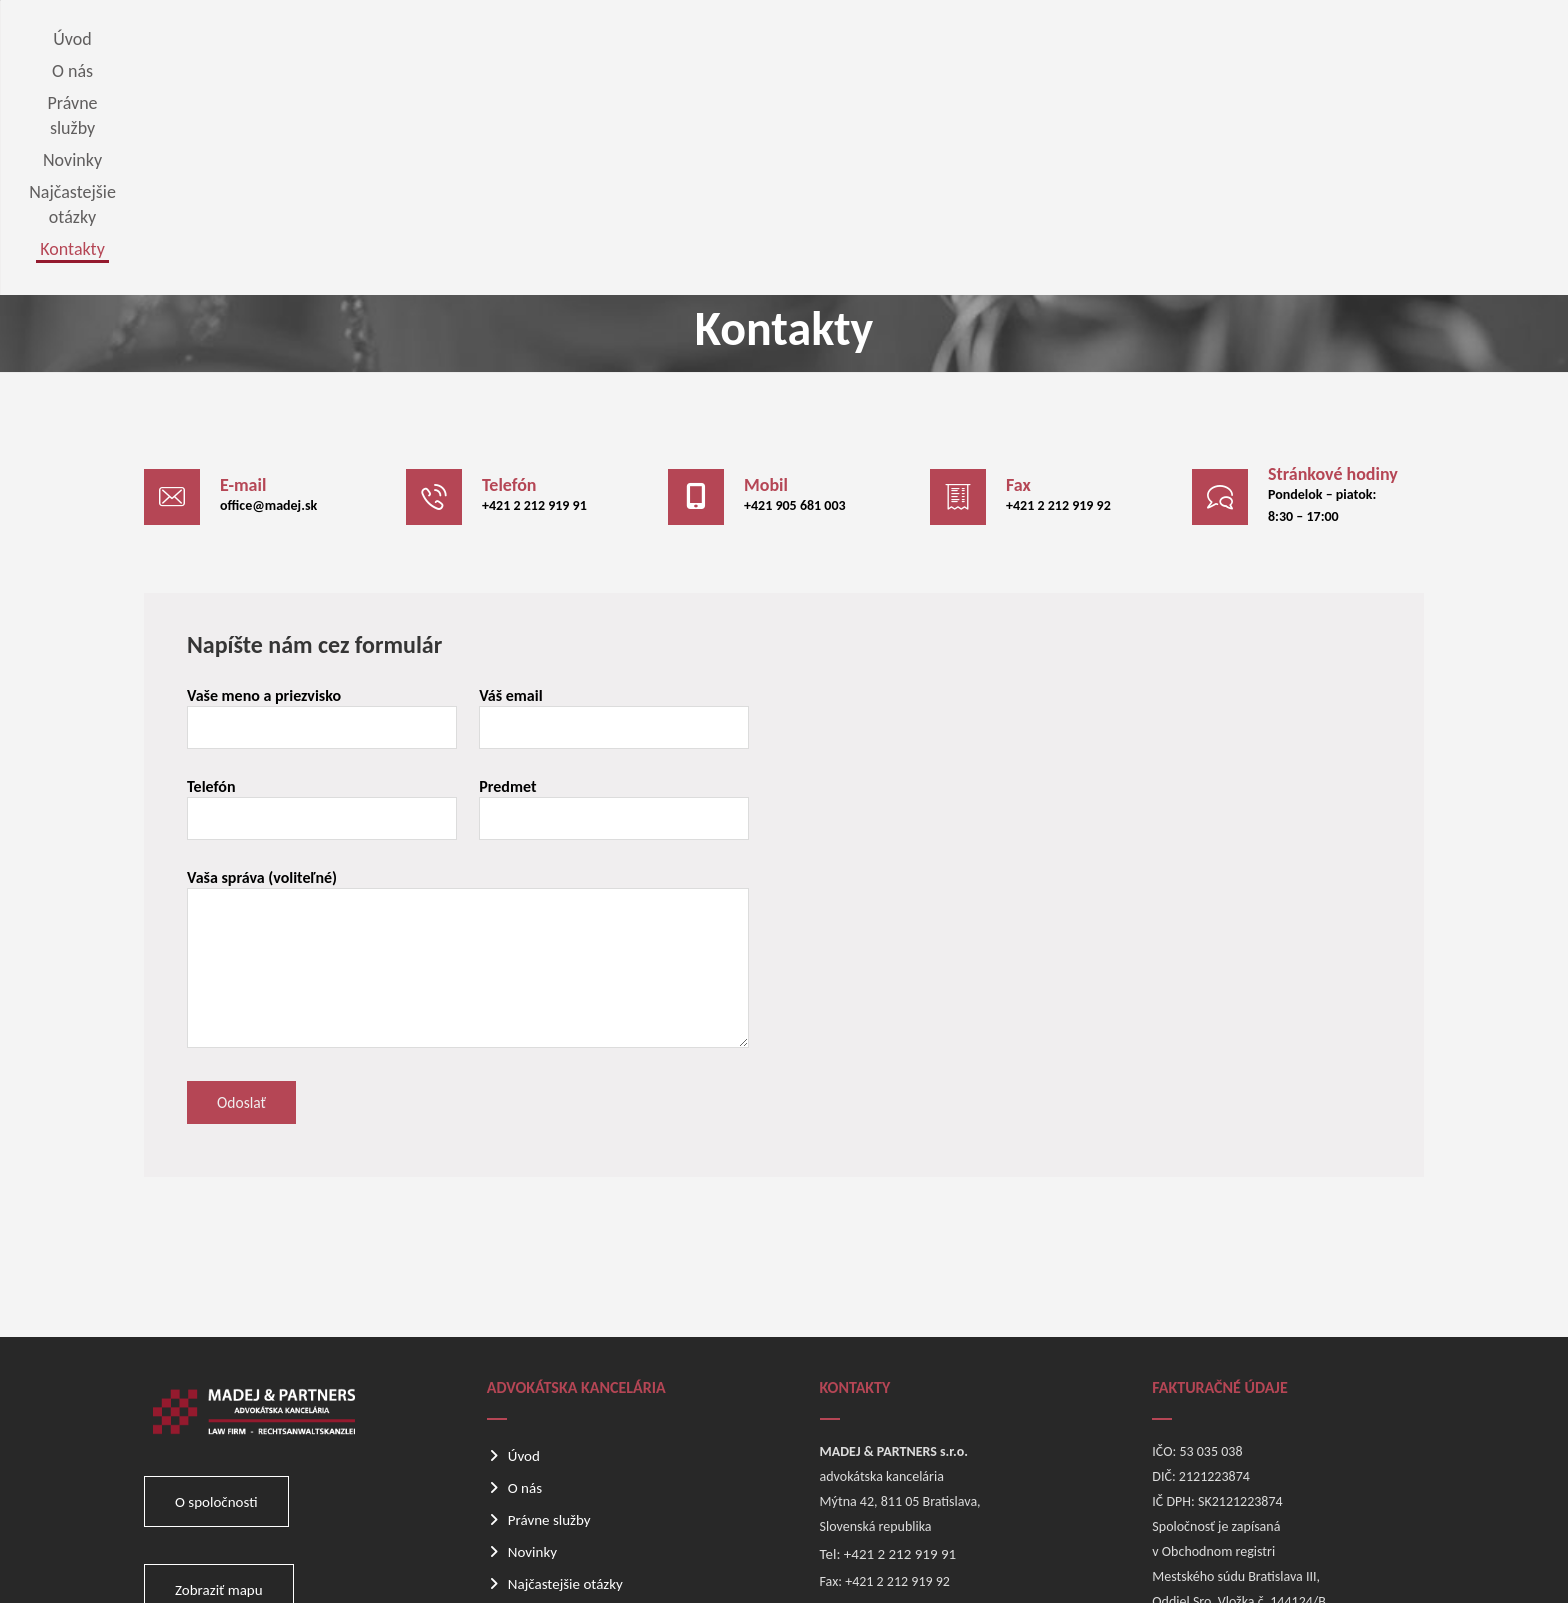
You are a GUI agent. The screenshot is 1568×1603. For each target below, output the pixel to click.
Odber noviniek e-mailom (585, 1417)
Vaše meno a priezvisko (327, 514)
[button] (260, 284)
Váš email (616, 514)
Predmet (616, 605)
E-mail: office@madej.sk (893, 1410)
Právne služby (549, 1321)
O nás (525, 1289)
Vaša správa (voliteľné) (471, 757)
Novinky (532, 1353)
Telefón (327, 605)
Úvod (524, 1257)
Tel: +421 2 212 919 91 (888, 1355)
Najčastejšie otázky (565, 1385)
